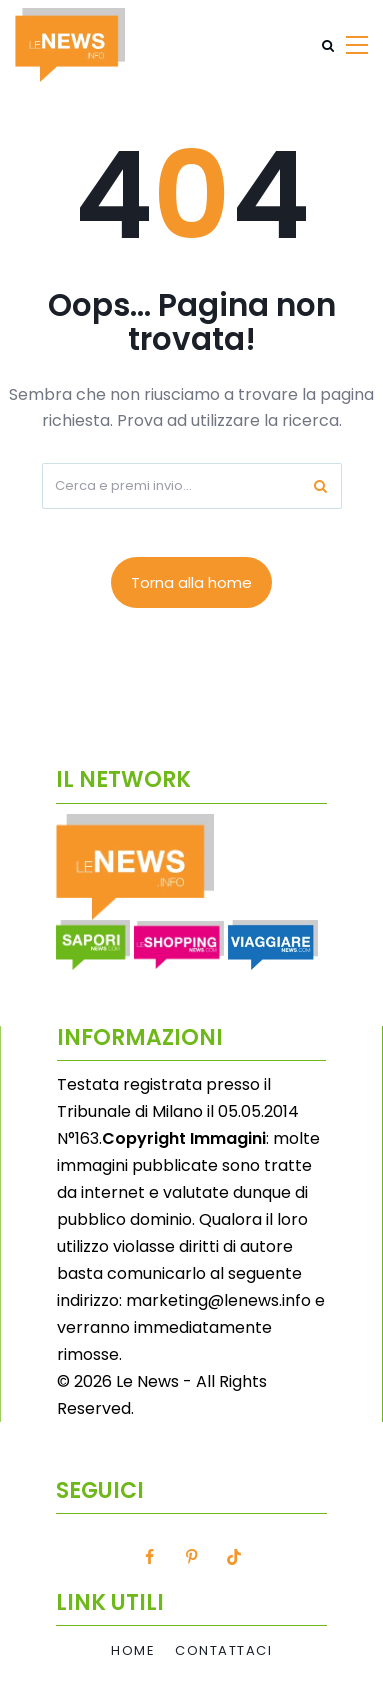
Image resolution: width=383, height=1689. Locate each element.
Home (133, 1651)
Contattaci (223, 1651)
